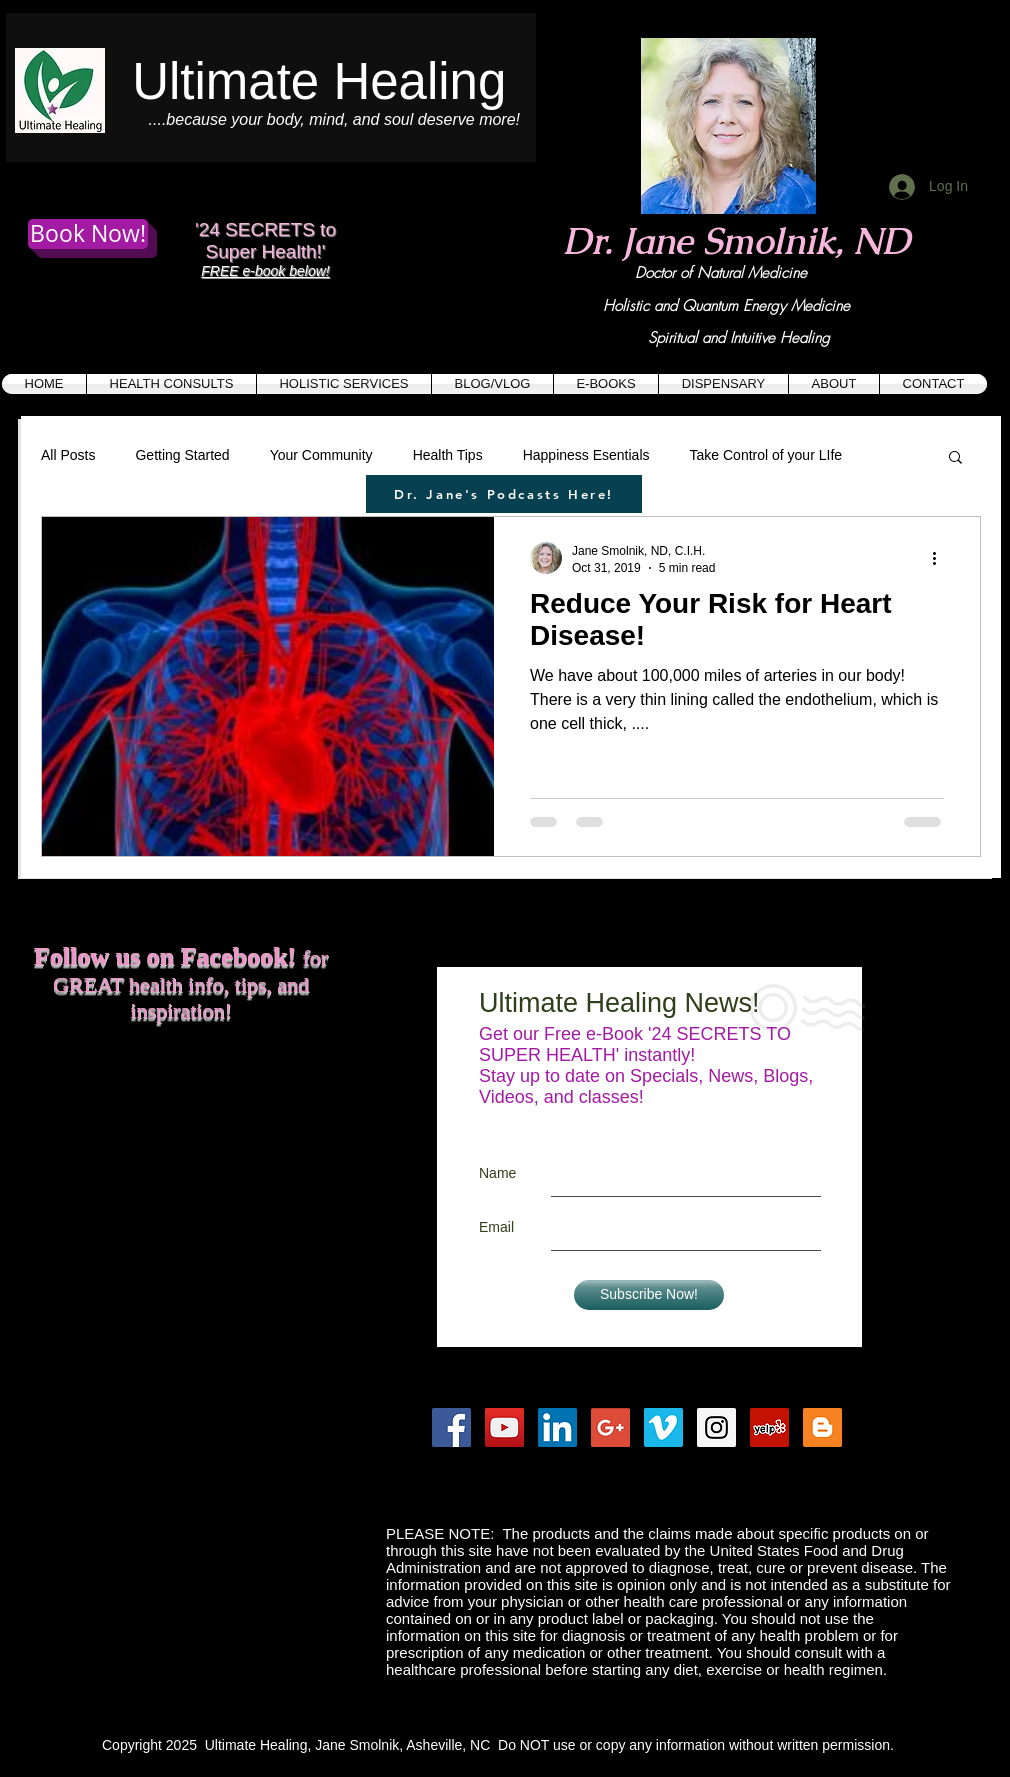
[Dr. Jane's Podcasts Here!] (504, 494)
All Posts (68, 455)
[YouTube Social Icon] (504, 1427)
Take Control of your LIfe (766, 455)
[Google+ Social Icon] (610, 1427)
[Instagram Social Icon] (716, 1427)
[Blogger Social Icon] (822, 1427)
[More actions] (941, 558)
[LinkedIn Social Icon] (557, 1427)
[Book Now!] (88, 234)
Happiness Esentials (586, 455)
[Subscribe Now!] (649, 1295)
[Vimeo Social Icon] (663, 1427)
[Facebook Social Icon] (451, 1427)
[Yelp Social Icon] (769, 1427)
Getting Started (182, 455)
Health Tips (448, 455)
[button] (955, 458)
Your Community (321, 455)
